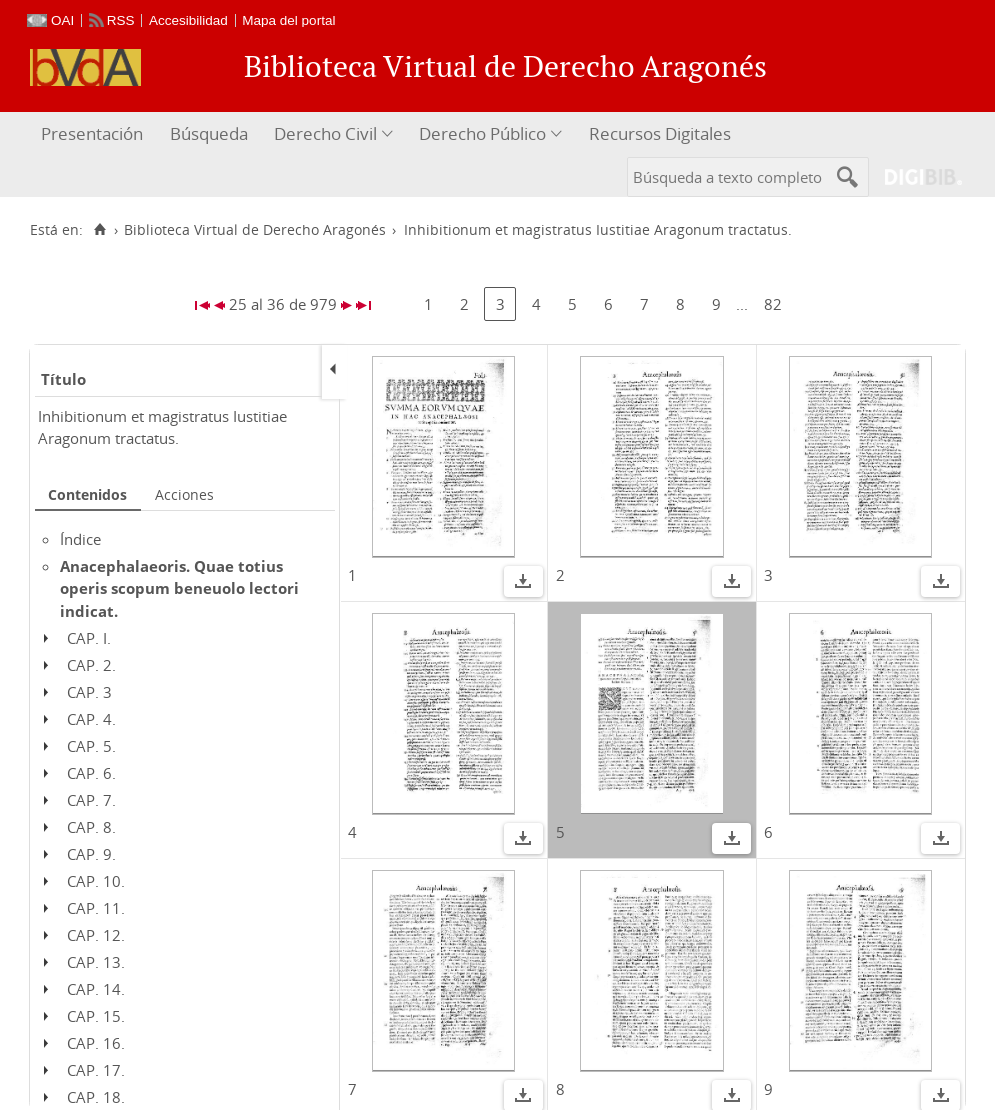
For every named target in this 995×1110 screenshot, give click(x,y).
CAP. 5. (91, 746)
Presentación (92, 133)
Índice (80, 539)
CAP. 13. (96, 962)
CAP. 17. (96, 1070)
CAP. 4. (91, 719)
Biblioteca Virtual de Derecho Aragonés (255, 230)
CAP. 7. (91, 800)
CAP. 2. (91, 665)
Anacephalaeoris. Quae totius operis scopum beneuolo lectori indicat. (179, 588)
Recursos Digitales (660, 133)
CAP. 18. (96, 1097)
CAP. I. (89, 638)
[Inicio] (99, 230)
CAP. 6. (91, 773)
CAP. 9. (91, 854)
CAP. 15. (96, 1016)
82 (773, 304)
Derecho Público (482, 133)
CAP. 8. (91, 827)
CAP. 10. (96, 881)
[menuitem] (94, 134)
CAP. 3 (89, 692)
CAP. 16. (96, 1043)
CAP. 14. (96, 989)
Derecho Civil (325, 133)
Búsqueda (209, 133)
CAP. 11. (96, 908)
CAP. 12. (96, 935)
